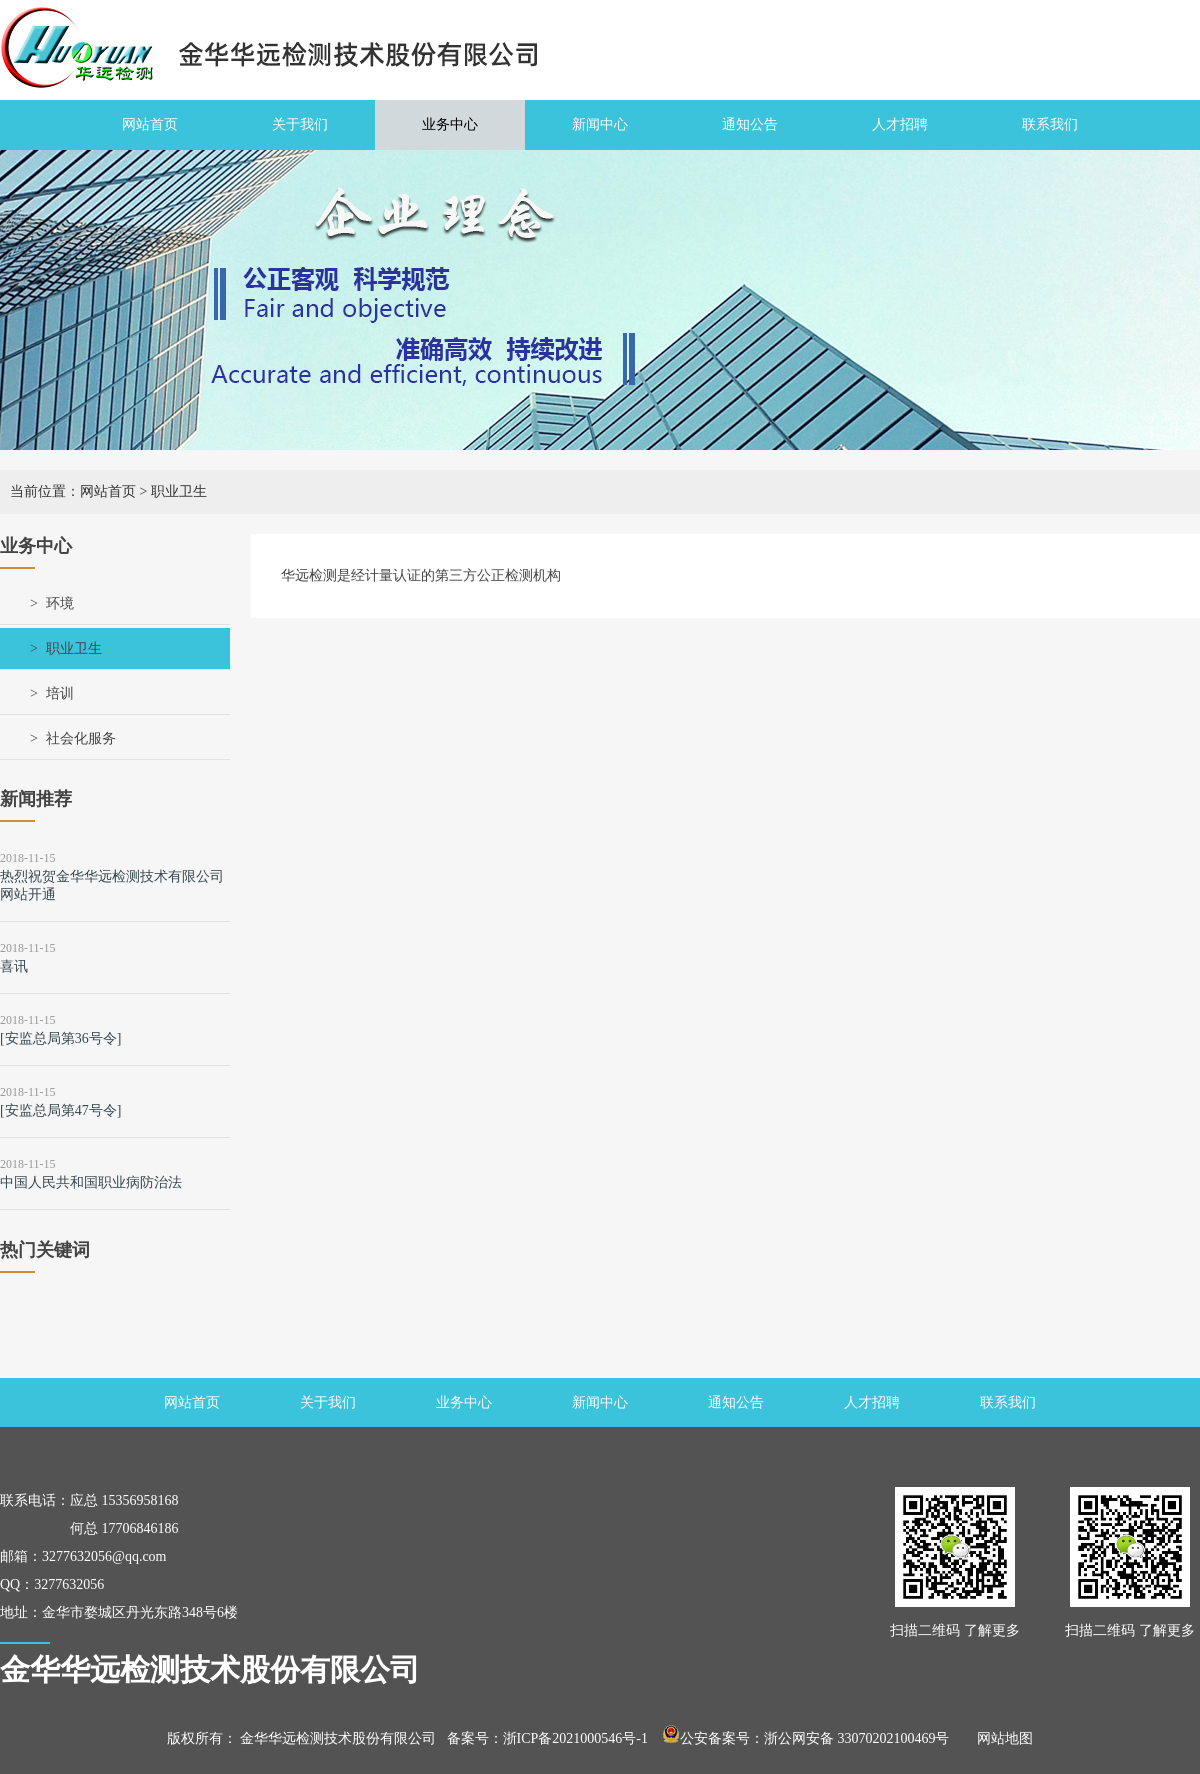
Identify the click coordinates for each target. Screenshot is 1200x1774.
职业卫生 (74, 648)
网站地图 (998, 1738)
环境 (60, 603)
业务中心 (450, 124)
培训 (60, 693)
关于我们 (300, 124)
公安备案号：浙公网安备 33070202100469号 (806, 1738)
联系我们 (1050, 124)
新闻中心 (600, 124)
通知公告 (750, 124)
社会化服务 (81, 738)
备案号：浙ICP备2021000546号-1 (547, 1738)
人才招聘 (900, 124)
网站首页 (150, 124)
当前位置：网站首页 (73, 491)
